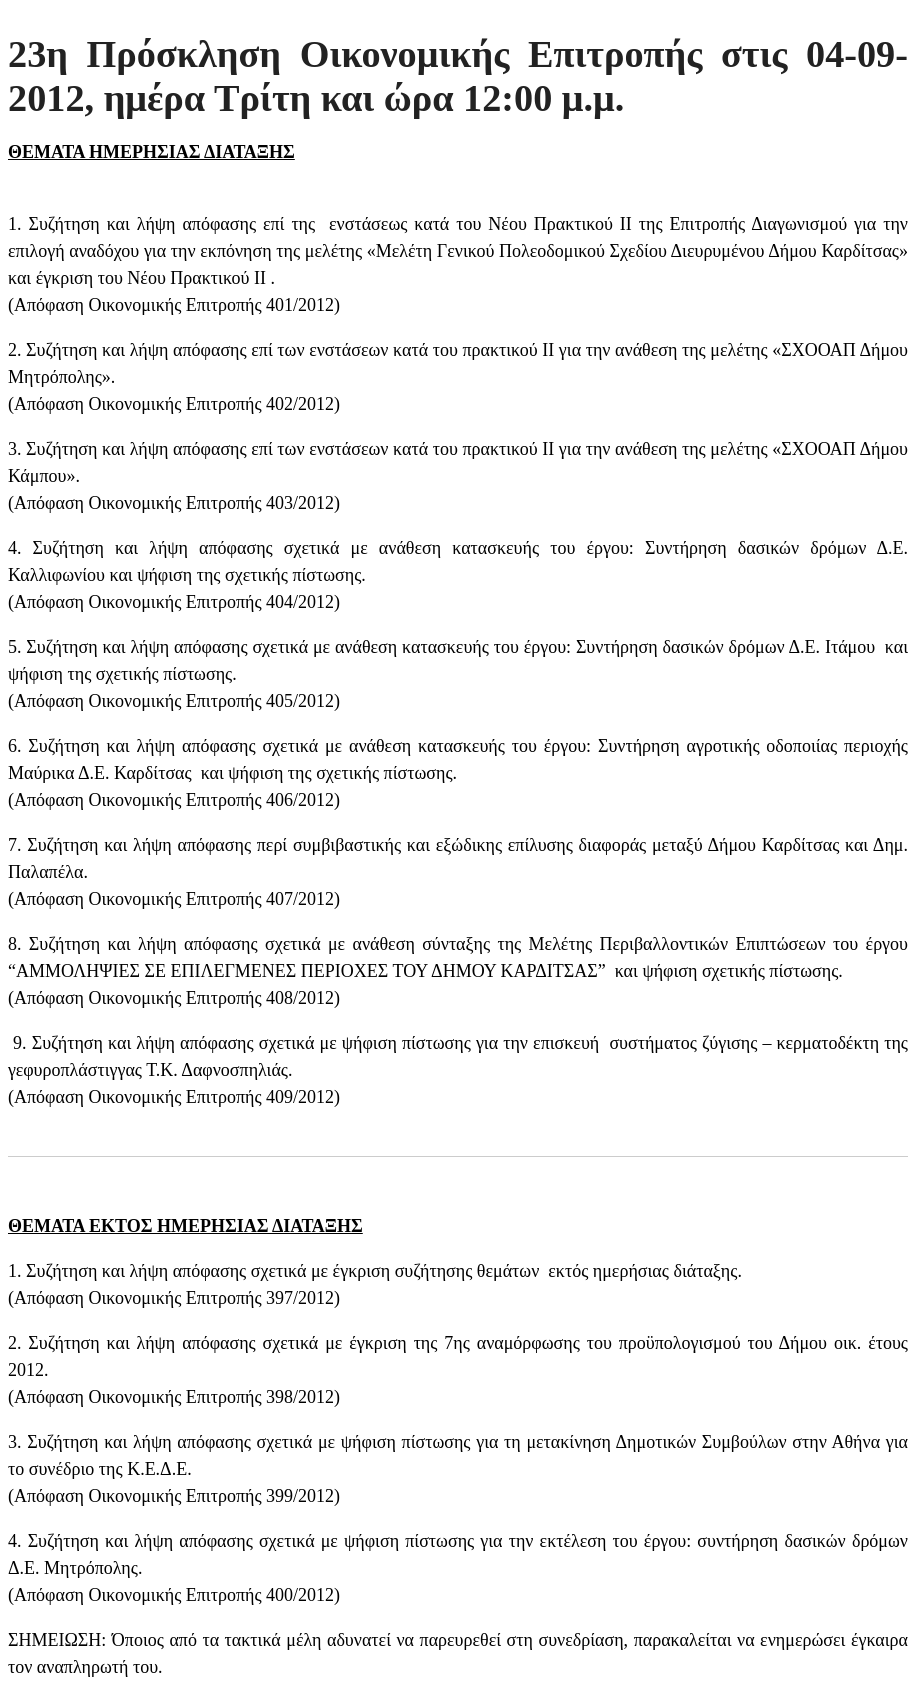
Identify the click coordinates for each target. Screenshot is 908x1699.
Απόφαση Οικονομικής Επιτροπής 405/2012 (174, 701)
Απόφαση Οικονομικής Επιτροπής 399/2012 (174, 1496)
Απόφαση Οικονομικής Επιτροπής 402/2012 (174, 404)
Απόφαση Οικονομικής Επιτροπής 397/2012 (174, 1298)
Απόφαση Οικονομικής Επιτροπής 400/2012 (174, 1595)
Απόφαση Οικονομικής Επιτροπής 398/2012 (174, 1397)
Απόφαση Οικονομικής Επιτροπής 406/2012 (174, 800)
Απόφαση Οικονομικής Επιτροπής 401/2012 (174, 305)
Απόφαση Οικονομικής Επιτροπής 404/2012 (174, 602)
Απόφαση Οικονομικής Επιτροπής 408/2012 (174, 998)
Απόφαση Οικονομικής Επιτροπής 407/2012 (174, 899)
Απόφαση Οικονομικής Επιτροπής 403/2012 (174, 503)
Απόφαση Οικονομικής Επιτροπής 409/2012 (174, 1097)
